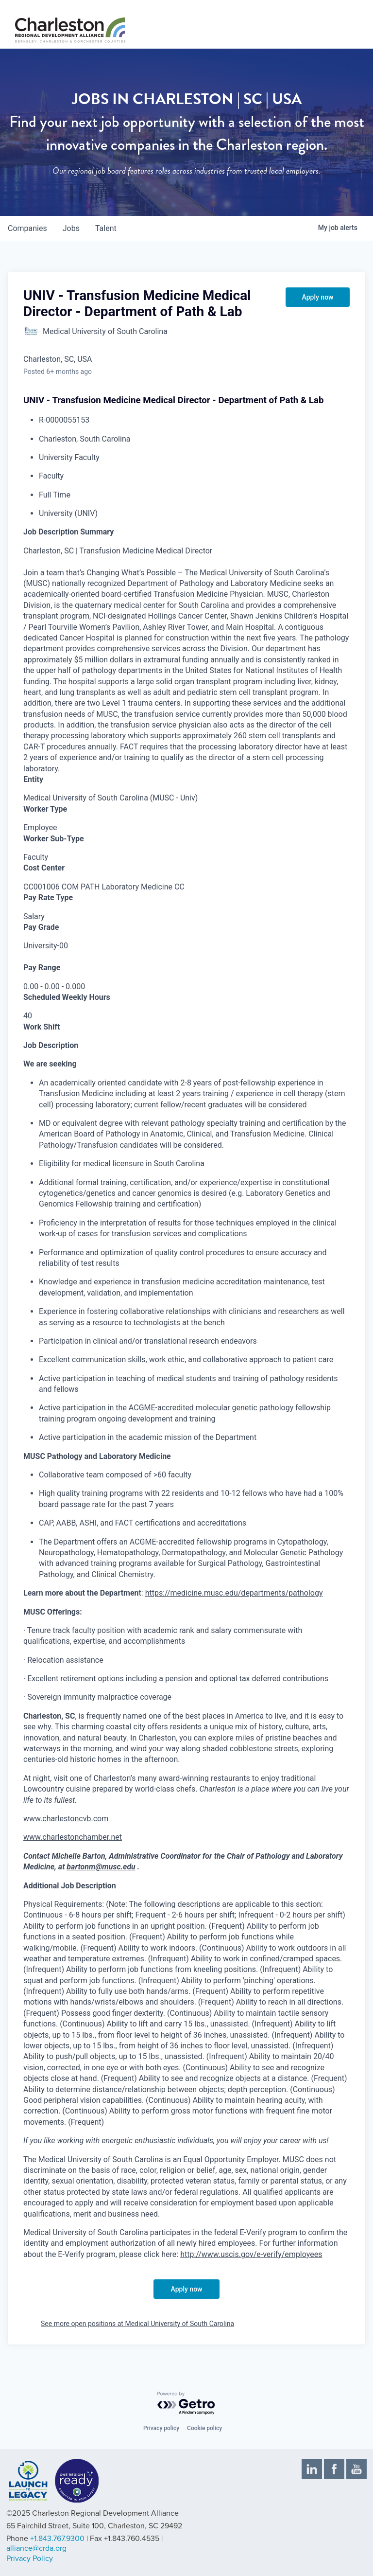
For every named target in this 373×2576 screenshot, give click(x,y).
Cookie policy (204, 2428)
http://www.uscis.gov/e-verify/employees (251, 2254)
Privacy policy (161, 2428)
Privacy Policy (29, 2558)
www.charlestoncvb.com (65, 1818)
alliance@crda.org (36, 2548)
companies (27, 228)
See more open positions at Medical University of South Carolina (137, 2323)
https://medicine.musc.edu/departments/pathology (234, 1593)
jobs (71, 228)
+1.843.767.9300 (57, 2538)
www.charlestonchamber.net (72, 1837)
